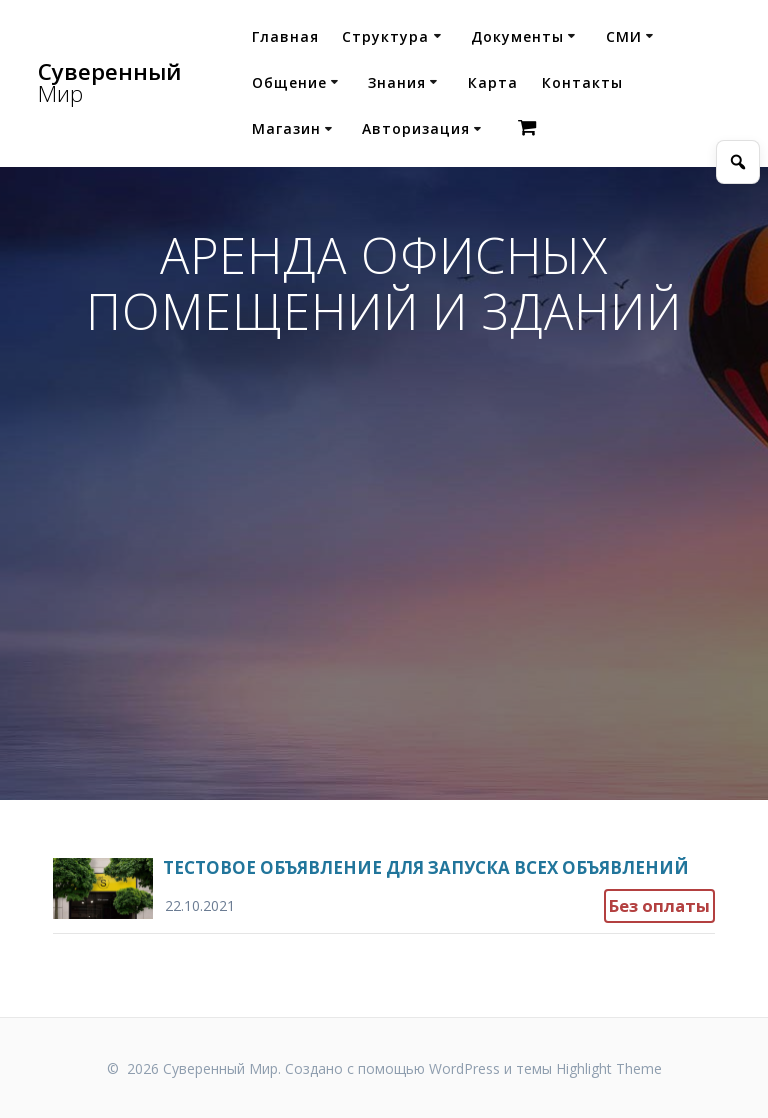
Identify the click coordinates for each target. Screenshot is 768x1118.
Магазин (286, 128)
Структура (385, 36)
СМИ (624, 36)
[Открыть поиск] (738, 162)
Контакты (582, 82)
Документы (517, 36)
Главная (285, 36)
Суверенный (109, 83)
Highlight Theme (609, 1068)
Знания (397, 82)
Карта (493, 82)
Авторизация (416, 128)
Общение (289, 82)
